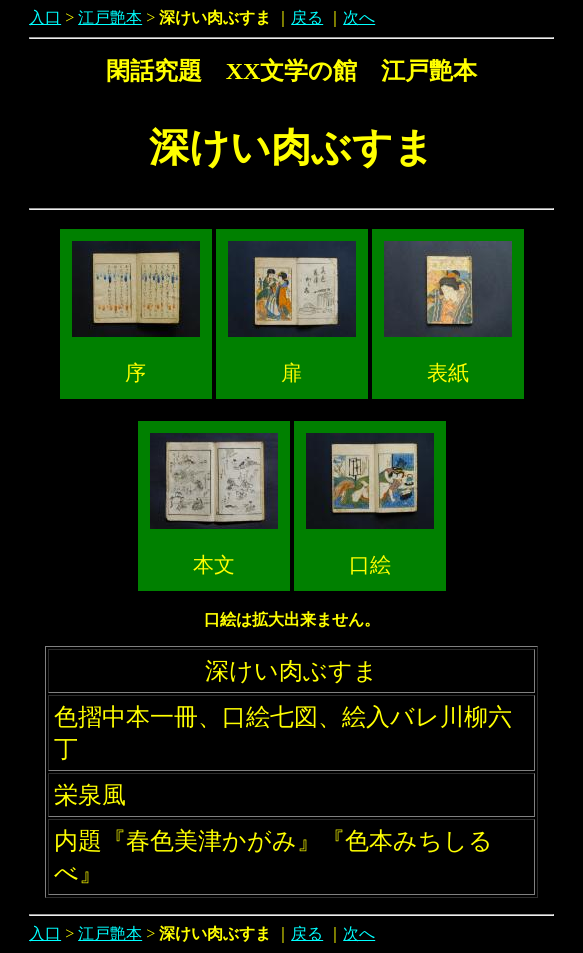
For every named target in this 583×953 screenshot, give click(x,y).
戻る (307, 17)
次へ (359, 17)
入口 (45, 17)
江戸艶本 (110, 17)
